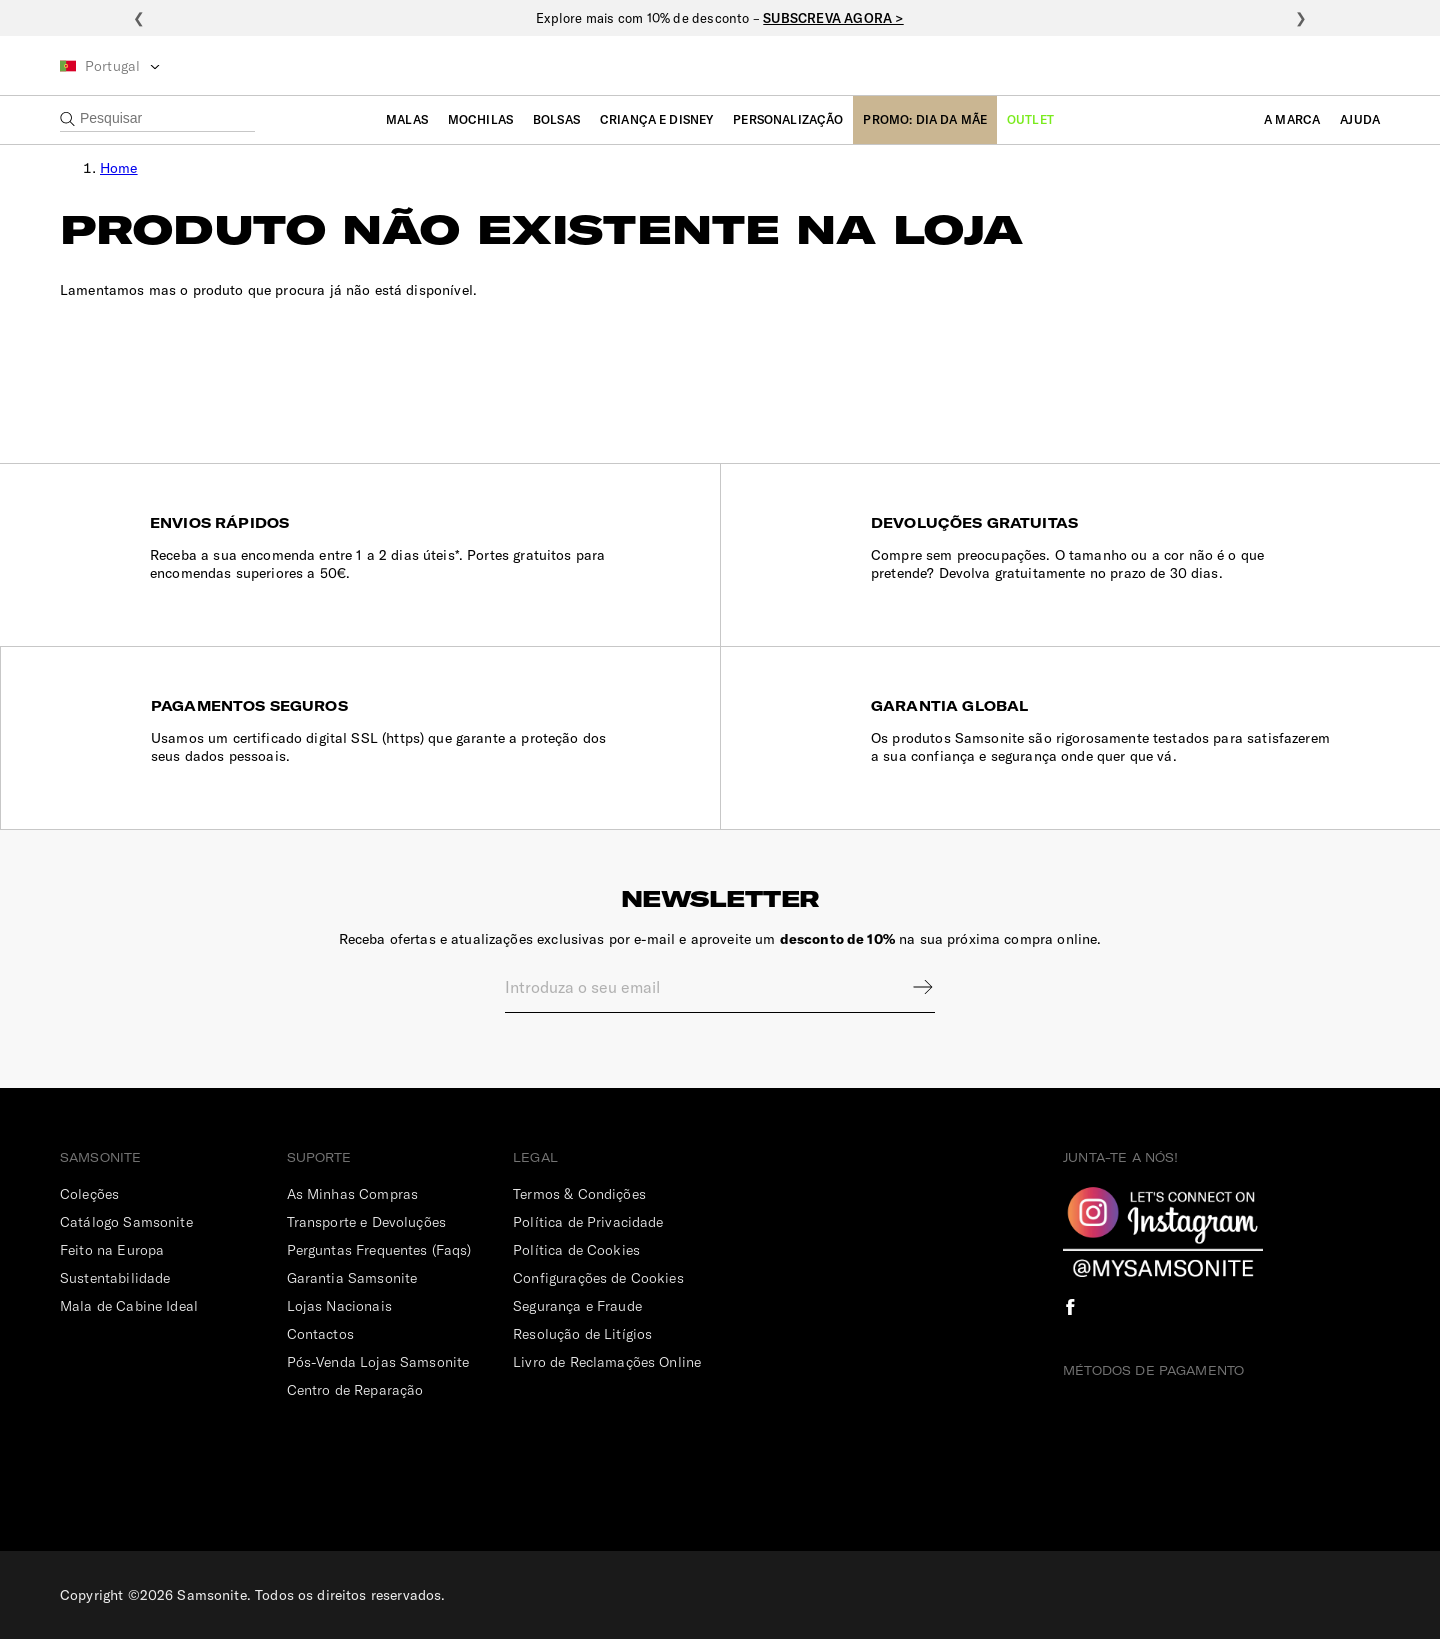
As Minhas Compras (353, 1194)
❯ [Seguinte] (1301, 18)
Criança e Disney (656, 119)
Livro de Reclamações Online (607, 1362)
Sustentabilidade (115, 1278)
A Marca (1292, 119)
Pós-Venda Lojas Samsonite (378, 1362)
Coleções (89, 1194)
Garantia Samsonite (352, 1278)
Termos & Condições (579, 1194)
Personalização (788, 119)
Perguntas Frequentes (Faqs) (379, 1250)
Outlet (1030, 119)
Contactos (320, 1334)
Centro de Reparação (355, 1390)
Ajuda (1360, 119)
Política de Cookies (576, 1250)
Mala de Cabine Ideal (129, 1306)
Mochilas (480, 119)
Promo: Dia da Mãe (925, 119)
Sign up (910, 987)
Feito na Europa (112, 1250)
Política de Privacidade (588, 1222)
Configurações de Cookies (598, 1278)
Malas (407, 119)
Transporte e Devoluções (366, 1222)
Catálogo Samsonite (126, 1222)
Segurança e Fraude (577, 1306)
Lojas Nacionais (339, 1306)
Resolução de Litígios (582, 1334)
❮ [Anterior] (139, 18)
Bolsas (556, 119)
